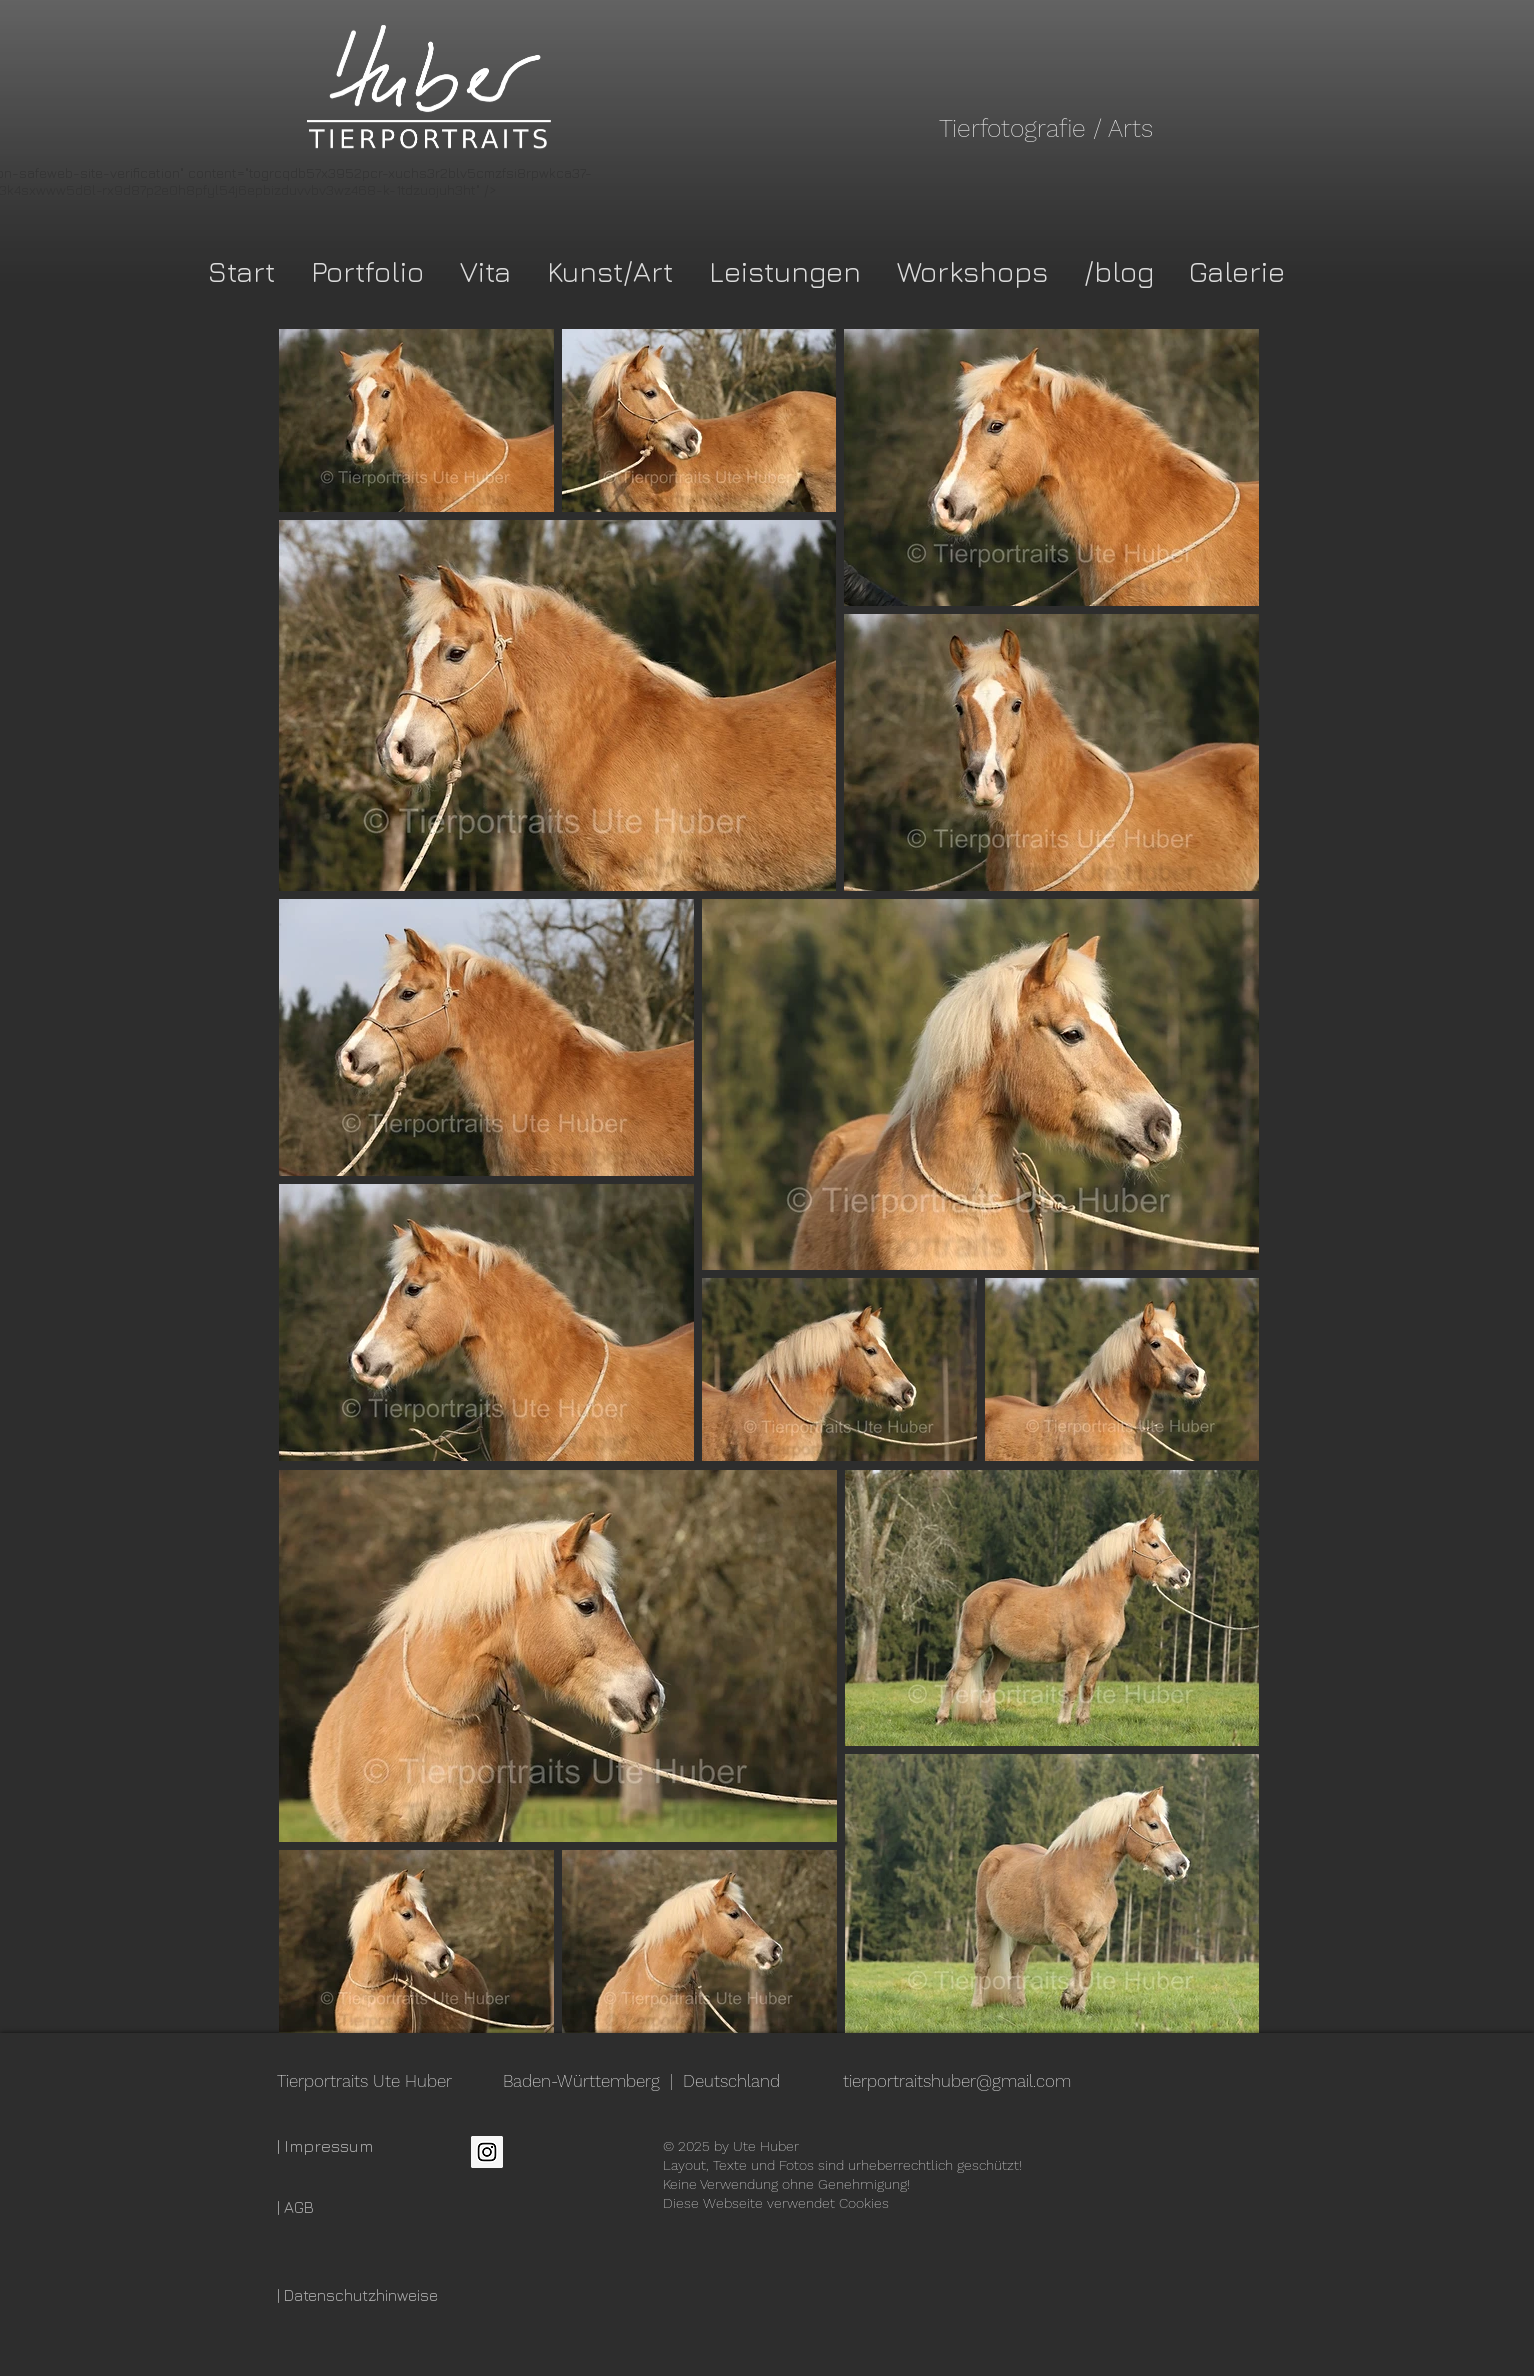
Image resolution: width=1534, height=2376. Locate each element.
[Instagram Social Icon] (487, 2152)
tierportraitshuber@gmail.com (957, 2081)
